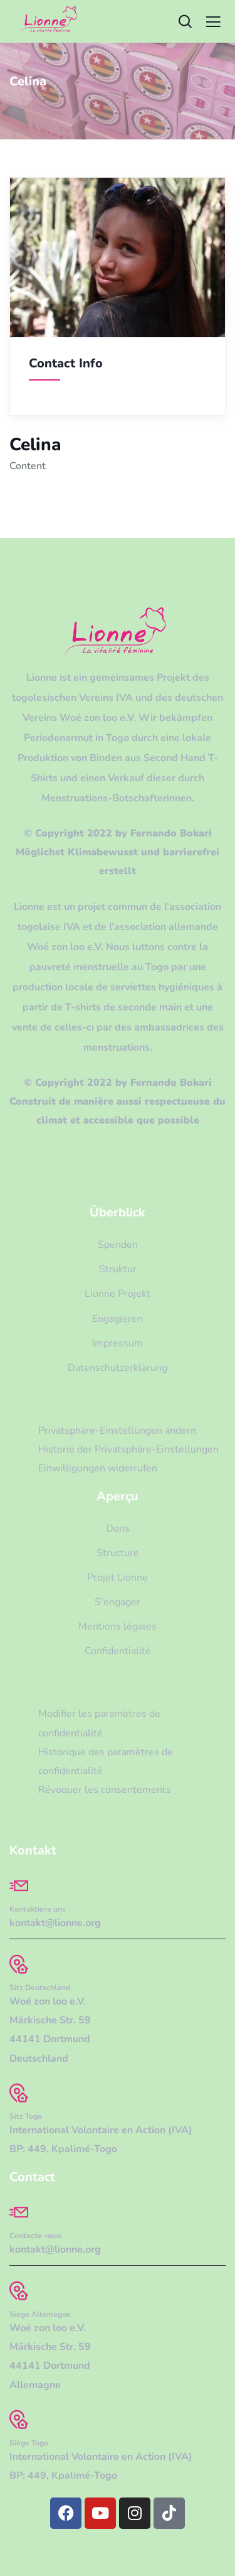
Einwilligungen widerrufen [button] (97, 1468)
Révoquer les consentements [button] (104, 1790)
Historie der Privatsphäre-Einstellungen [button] (128, 1449)
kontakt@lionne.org (55, 1923)
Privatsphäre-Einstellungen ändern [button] (117, 1430)
